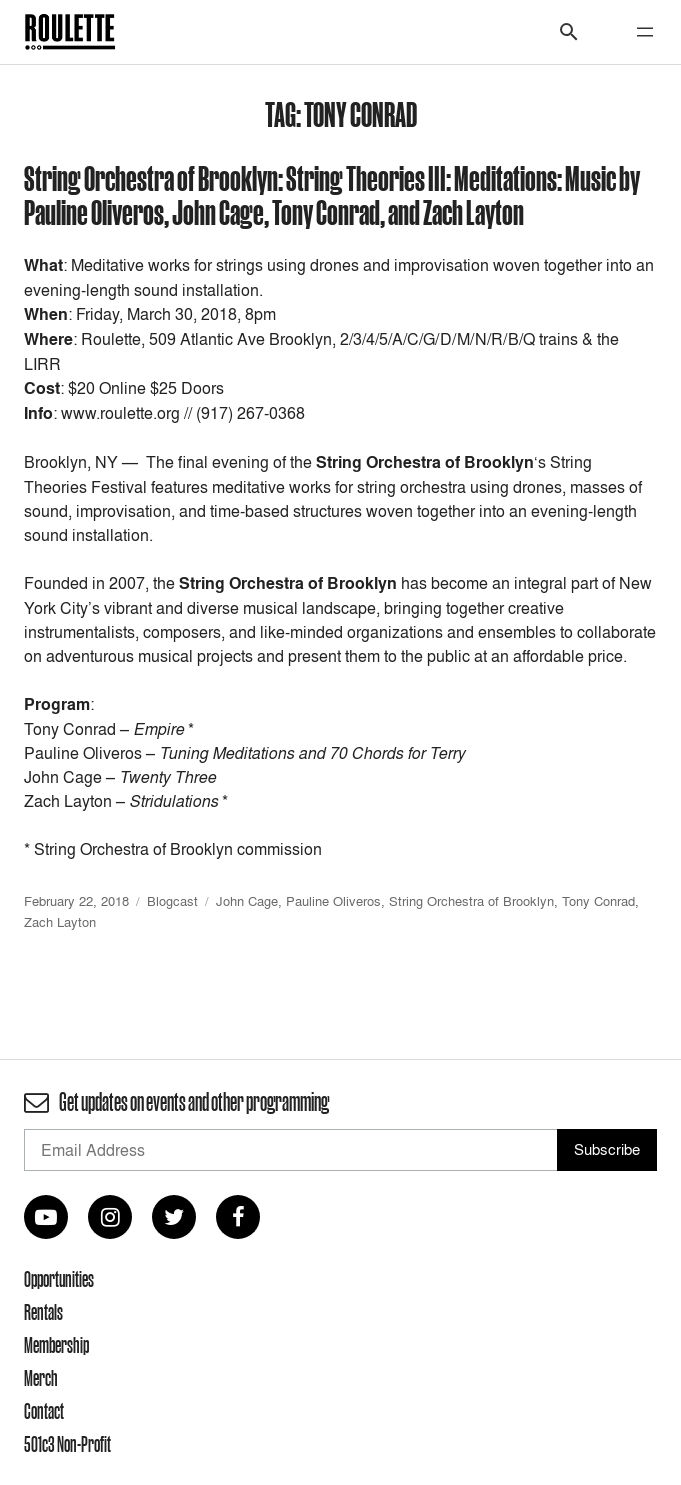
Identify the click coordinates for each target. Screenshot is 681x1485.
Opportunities (59, 1279)
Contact (44, 1411)
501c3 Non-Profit (67, 1444)
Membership (56, 1345)
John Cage (247, 901)
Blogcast (172, 901)
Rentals (43, 1312)
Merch (41, 1378)
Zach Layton (60, 922)
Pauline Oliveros (333, 901)
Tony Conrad (598, 901)
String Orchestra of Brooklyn (471, 901)
